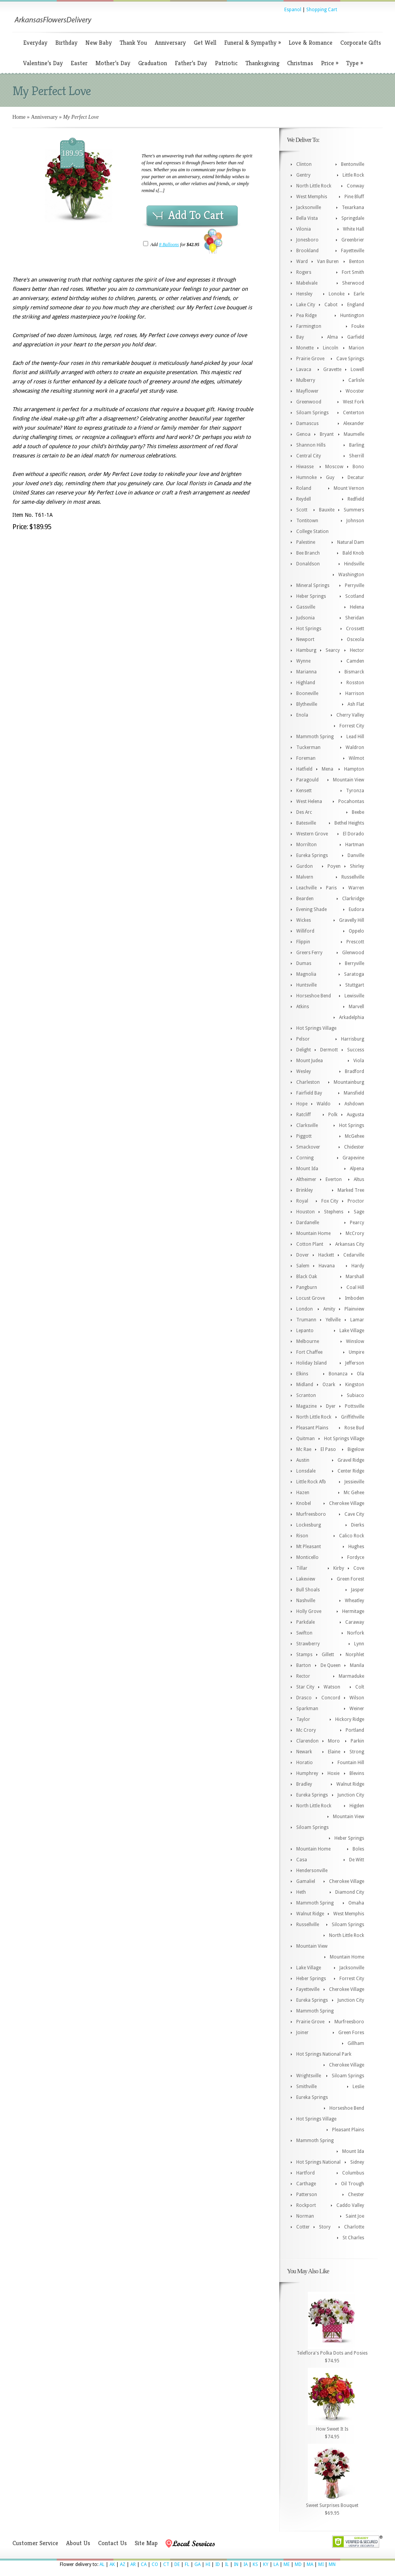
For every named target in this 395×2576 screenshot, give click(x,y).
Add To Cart (196, 215)
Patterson (306, 2194)
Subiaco (355, 1395)
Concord (330, 1697)
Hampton (354, 769)
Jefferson (354, 1363)
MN (332, 2564)
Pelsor (303, 1039)
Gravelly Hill (351, 920)
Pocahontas (351, 801)
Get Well (205, 43)
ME (287, 2564)
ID (217, 2564)
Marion (356, 348)
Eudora (356, 909)
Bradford (354, 1071)
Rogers (303, 272)
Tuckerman (308, 747)
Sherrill (356, 456)
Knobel (303, 1503)
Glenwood (353, 952)
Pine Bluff (354, 196)
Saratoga (354, 974)
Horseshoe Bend (313, 996)
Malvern (304, 877)
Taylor (303, 1719)
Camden (355, 661)
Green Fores (351, 2032)
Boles (358, 1849)
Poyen (334, 866)
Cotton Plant (309, 1244)
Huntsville (306, 985)
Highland (305, 682)
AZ (122, 2564)
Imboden (354, 1298)
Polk (333, 1114)
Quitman (305, 1438)
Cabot (331, 304)
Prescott (355, 942)
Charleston (308, 1082)
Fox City (329, 1201)
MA (310, 2564)
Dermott (329, 1050)
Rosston (355, 682)
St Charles (353, 2237)
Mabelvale (306, 283)
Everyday (35, 43)
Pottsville (354, 1406)
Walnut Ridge (350, 1784)
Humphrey (307, 1773)
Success (355, 1050)
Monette (305, 348)
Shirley (357, 866)
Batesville (306, 823)
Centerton (353, 412)
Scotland (354, 596)
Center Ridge (351, 1471)
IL (227, 2564)
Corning (305, 1158)
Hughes (356, 1546)
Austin (302, 1460)
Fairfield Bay (309, 1093)
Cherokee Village (346, 1503)
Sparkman (307, 1708)
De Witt (356, 1859)
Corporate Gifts (360, 43)
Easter (79, 63)
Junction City (351, 1795)
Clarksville (307, 1125)
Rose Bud (354, 1428)
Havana (327, 1266)
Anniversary (170, 43)
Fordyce (355, 1557)
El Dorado (353, 834)
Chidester (354, 1147)
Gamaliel (305, 1881)
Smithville (306, 2086)
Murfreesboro (311, 1514)
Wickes (303, 920)
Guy (330, 477)
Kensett (304, 790)
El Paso (328, 1449)
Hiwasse (305, 466)
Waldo (324, 1104)
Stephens (333, 1212)
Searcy (333, 650)
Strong (356, 1751)
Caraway (354, 1622)
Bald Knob (353, 553)
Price (329, 63)
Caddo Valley (350, 2205)
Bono (358, 466)
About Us (78, 2543)
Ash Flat (356, 704)
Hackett (326, 1255)
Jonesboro (307, 240)
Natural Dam (350, 542)
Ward (302, 261)
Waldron (355, 747)
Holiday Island (311, 1363)
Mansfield (354, 1093)
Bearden (305, 898)
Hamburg (306, 650)
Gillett (328, 1654)
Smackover (308, 1147)
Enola (302, 715)
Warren (356, 888)
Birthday (66, 43)
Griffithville (352, 1417)
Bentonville (352, 164)
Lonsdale (306, 1471)
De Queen (331, 1665)
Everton (334, 1179)
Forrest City (351, 726)
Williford (305, 931)
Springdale (352, 218)
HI (208, 2564)
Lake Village (351, 1330)
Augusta (355, 1114)
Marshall (355, 1276)
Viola (358, 1060)
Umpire (356, 1352)
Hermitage (353, 1611)
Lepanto (305, 1330)
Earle (359, 294)
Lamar (357, 1320)
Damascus (307, 423)
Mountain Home (313, 1233)
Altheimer (306, 1179)
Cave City (354, 1514)
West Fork (353, 402)
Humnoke (306, 477)
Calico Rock (351, 1536)
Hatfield (304, 769)
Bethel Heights (349, 823)
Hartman (354, 844)
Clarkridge (353, 898)
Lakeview (305, 1579)
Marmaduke (351, 1676)
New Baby (98, 43)
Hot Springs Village (316, 1028)
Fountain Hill (351, 1762)
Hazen (302, 1492)
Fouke (357, 326)
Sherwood (353, 283)
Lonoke (336, 294)
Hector (357, 650)
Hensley (304, 294)
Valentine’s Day (43, 63)
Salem (302, 1266)
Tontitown (307, 520)
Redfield (356, 499)
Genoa (303, 434)
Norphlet (355, 1654)
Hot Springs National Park (323, 2054)
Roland (303, 488)
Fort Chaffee (309, 1352)
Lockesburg (308, 1525)
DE (177, 2564)
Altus (359, 1179)
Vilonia (303, 229)
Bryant (327, 434)
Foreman (306, 758)
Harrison (354, 693)
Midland (304, 1384)
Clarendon (307, 1741)
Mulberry (305, 380)
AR (133, 2564)
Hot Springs (308, 628)
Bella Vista (307, 218)
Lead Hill (355, 736)
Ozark (328, 1384)
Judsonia (305, 618)
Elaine (334, 1751)
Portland (355, 1730)
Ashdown (354, 1104)
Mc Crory (306, 1730)
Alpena (357, 1168)
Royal (302, 1201)
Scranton (306, 1395)
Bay (300, 337)
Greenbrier (352, 240)
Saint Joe (355, 2216)
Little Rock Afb (311, 1482)
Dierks (357, 1525)
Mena (327, 769)
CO (155, 2564)
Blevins (356, 1773)
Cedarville (353, 1255)
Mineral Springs (312, 585)
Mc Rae (303, 1449)
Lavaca (303, 369)
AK (112, 2564)
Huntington (352, 315)
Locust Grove (310, 1298)
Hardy (357, 1266)
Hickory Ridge (349, 1719)
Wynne (303, 661)
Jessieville (354, 1482)
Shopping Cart (321, 9)
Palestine (305, 542)
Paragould (307, 780)
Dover (302, 1255)
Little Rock (353, 175)
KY (265, 2564)
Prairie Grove (310, 358)
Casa (301, 1859)
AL (102, 2564)
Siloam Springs (312, 412)
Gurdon (304, 866)
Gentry (303, 175)
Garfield (355, 337)
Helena (357, 607)
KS (255, 2564)
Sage (359, 1212)
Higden (356, 1805)
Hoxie (333, 1773)
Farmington (308, 326)
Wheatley (354, 1600)
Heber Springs (311, 596)
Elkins (302, 1374)
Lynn (359, 1643)
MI (321, 2564)
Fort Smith (353, 272)
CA (144, 2564)
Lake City (305, 304)
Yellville (333, 1320)
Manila (357, 1665)
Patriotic (226, 63)
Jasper (357, 1589)
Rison (302, 1536)
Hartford (305, 2173)
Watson (332, 1687)
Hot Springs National (318, 2162)
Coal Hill (355, 1287)
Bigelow (356, 1449)
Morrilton (306, 844)
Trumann (306, 1320)
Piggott (304, 1136)
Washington (351, 574)
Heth (301, 1892)
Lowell (357, 369)
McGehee (354, 1136)
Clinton (304, 164)
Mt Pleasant (308, 1546)
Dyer (331, 1406)
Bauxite (326, 510)
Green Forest (350, 1579)
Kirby (338, 1568)
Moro (334, 1741)
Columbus (353, 2173)
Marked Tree (351, 1190)
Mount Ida (307, 1168)
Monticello (307, 1557)
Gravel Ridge (351, 1460)
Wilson (356, 1697)
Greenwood (308, 402)
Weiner (356, 1708)
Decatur (356, 477)
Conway (355, 186)
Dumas (303, 963)
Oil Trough (352, 2183)
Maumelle (354, 434)
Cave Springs (350, 358)
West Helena (309, 801)
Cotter (303, 2227)
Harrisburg (352, 1039)
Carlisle (356, 380)
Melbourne (307, 1341)
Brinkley (304, 1190)
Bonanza (338, 1374)
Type (354, 63)
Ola (360, 1374)
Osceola (355, 639)
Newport (305, 639)
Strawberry (308, 1643)
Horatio (304, 1762)
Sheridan (354, 618)
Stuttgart (354, 985)
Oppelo (356, 931)
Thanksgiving (262, 63)
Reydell (303, 499)
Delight (303, 1050)
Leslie (358, 2086)
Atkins (302, 1006)
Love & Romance (311, 43)
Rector (303, 1676)
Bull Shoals (308, 1589)
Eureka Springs (312, 855)
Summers (354, 510)
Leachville (306, 888)
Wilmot (356, 758)
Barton (303, 1665)
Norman (305, 2216)
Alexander (353, 423)
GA (197, 2564)
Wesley (303, 1071)
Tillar (301, 1568)
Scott (301, 510)
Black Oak (306, 1276)
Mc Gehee (354, 1492)
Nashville (305, 1600)
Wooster (355, 391)
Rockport (306, 2205)
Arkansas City (349, 1244)
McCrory (355, 1233)
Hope (301, 1104)
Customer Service (35, 2543)
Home (18, 117)
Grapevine (353, 1158)
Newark (304, 1751)
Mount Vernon (349, 488)
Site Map (146, 2543)
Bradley (304, 1784)
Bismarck (354, 672)
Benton (356, 261)
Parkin (357, 1741)
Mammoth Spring (315, 736)
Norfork (355, 1633)
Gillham (356, 2043)
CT (166, 2564)
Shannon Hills (311, 445)
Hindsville (354, 564)
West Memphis (311, 196)
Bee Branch (308, 553)
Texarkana (353, 207)
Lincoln (330, 348)
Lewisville (354, 996)
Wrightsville (308, 2075)
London (304, 1309)
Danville (356, 855)
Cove (358, 1568)
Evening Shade (311, 909)
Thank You (133, 43)
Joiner (302, 2032)
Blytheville (306, 704)
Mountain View (348, 780)
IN (236, 2564)
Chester (356, 2194)
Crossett (355, 628)
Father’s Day (191, 63)
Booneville (307, 693)
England (355, 304)
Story (325, 2227)
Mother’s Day (112, 63)
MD (298, 2564)
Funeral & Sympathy (252, 43)
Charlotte (354, 2227)
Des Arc (304, 812)
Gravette (332, 369)
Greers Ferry (309, 952)
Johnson (355, 520)
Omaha (356, 1903)
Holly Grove (308, 1611)
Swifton (304, 1633)
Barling (356, 445)
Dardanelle (307, 1222)
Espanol (292, 9)
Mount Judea (309, 1060)
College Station (312, 531)
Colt (359, 1687)
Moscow (334, 466)
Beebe (358, 812)
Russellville (352, 877)
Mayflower (307, 391)
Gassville (305, 607)
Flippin (303, 942)
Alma (332, 337)
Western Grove (312, 834)
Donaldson (308, 564)
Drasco (304, 1697)
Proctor (356, 1201)
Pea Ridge (306, 315)
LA (276, 2564)
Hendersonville (311, 1870)
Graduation (152, 63)
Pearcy (357, 1222)
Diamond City (349, 1892)
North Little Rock (313, 186)
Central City (308, 456)
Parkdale (305, 1622)
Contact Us (112, 2543)
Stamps (304, 1654)
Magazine (306, 1406)
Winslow (355, 1341)
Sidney (357, 2162)
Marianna (306, 672)
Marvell (356, 1006)
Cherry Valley (350, 715)
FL (187, 2564)
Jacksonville (308, 207)
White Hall (353, 229)
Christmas (300, 63)
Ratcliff (303, 1114)
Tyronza (355, 790)
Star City (305, 1687)
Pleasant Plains (312, 1428)
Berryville (354, 963)
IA (245, 2564)
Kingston (354, 1384)
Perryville (354, 585)
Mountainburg (349, 1082)
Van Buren (328, 261)
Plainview (354, 1309)
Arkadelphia (351, 1017)
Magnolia (306, 974)
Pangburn (306, 1287)
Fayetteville (352, 250)
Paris (331, 888)
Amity (329, 1309)
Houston (305, 1212)
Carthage (306, 2183)
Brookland (307, 250)
